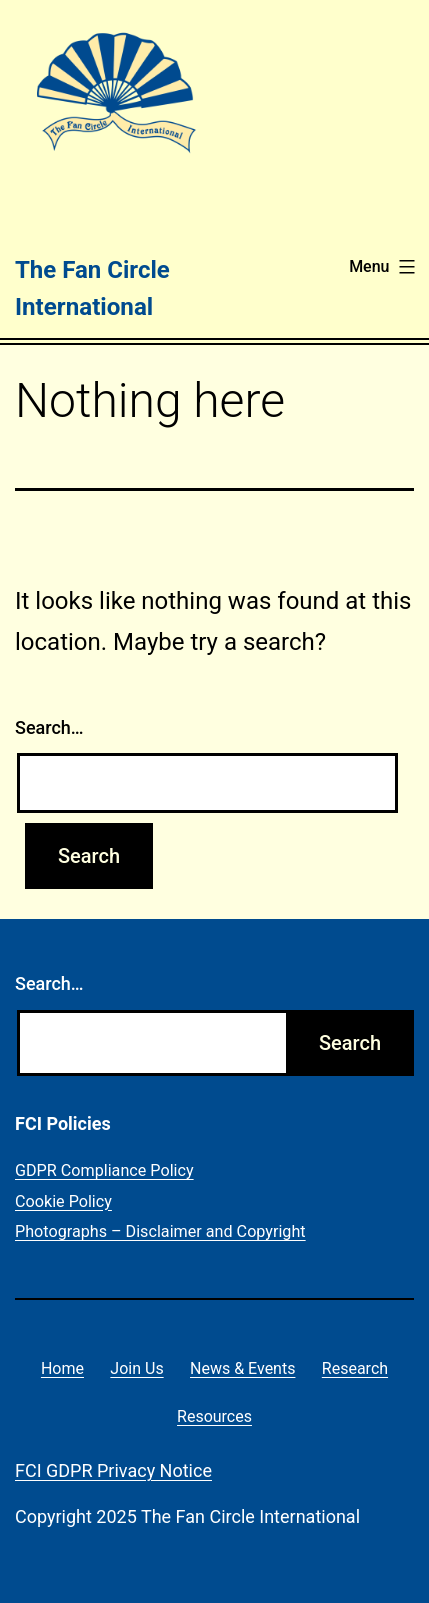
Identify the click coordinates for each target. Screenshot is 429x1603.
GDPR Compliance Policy (104, 1170)
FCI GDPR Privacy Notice (113, 1470)
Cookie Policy (63, 1201)
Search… (49, 727)
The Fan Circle (92, 270)
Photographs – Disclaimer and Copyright (160, 1231)
